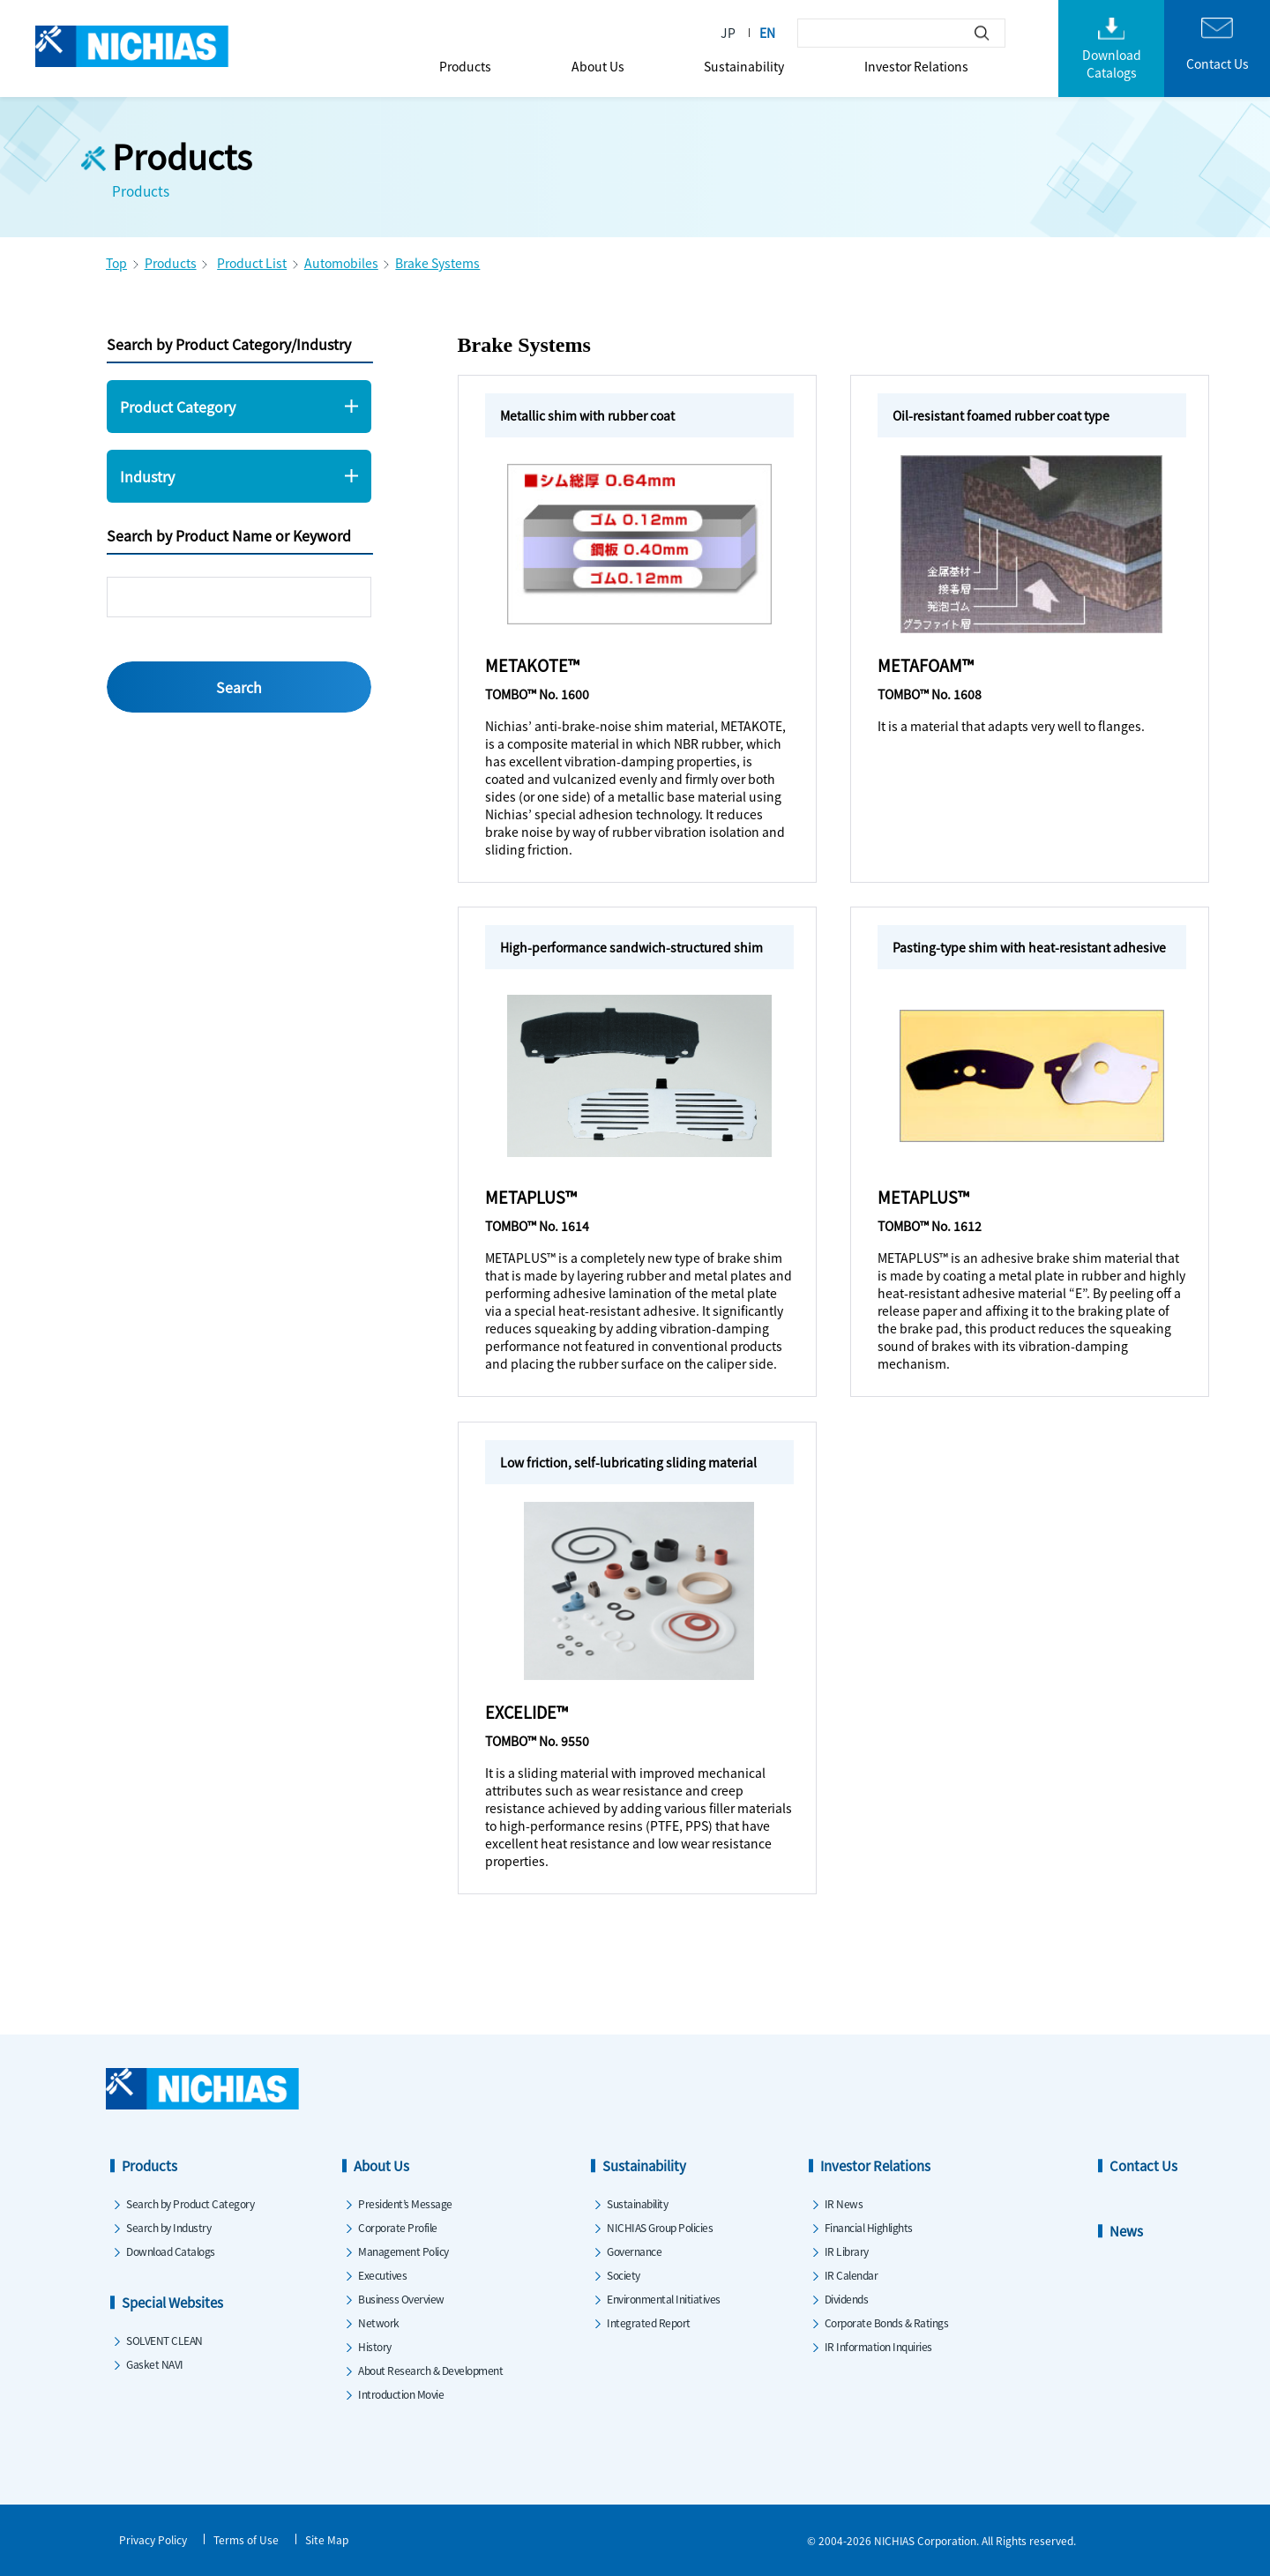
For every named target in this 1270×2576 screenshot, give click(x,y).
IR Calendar (851, 2274)
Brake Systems (437, 263)
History (375, 2346)
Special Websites (172, 2302)
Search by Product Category (190, 2203)
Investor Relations (916, 66)
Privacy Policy (153, 2539)
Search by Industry (168, 2227)
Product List (252, 263)
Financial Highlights (869, 2227)
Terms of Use (246, 2539)
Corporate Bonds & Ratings (887, 2322)
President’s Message (405, 2203)
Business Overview (401, 2298)
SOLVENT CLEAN (164, 2340)
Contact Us (1143, 2165)
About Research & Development (430, 2370)
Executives (382, 2274)
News (1126, 2230)
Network (379, 2322)
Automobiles (341, 263)
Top (116, 263)
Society (623, 2274)
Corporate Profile (397, 2227)
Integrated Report (649, 2322)
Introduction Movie (401, 2393)
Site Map (326, 2539)
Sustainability (744, 66)
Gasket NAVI (154, 2363)
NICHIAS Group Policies (660, 2227)
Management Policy (403, 2251)
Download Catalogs (170, 2251)
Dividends (847, 2298)
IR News (844, 2203)
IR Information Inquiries (878, 2346)
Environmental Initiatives (664, 2298)
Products (465, 66)
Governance (634, 2251)
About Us (598, 66)
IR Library (847, 2251)
